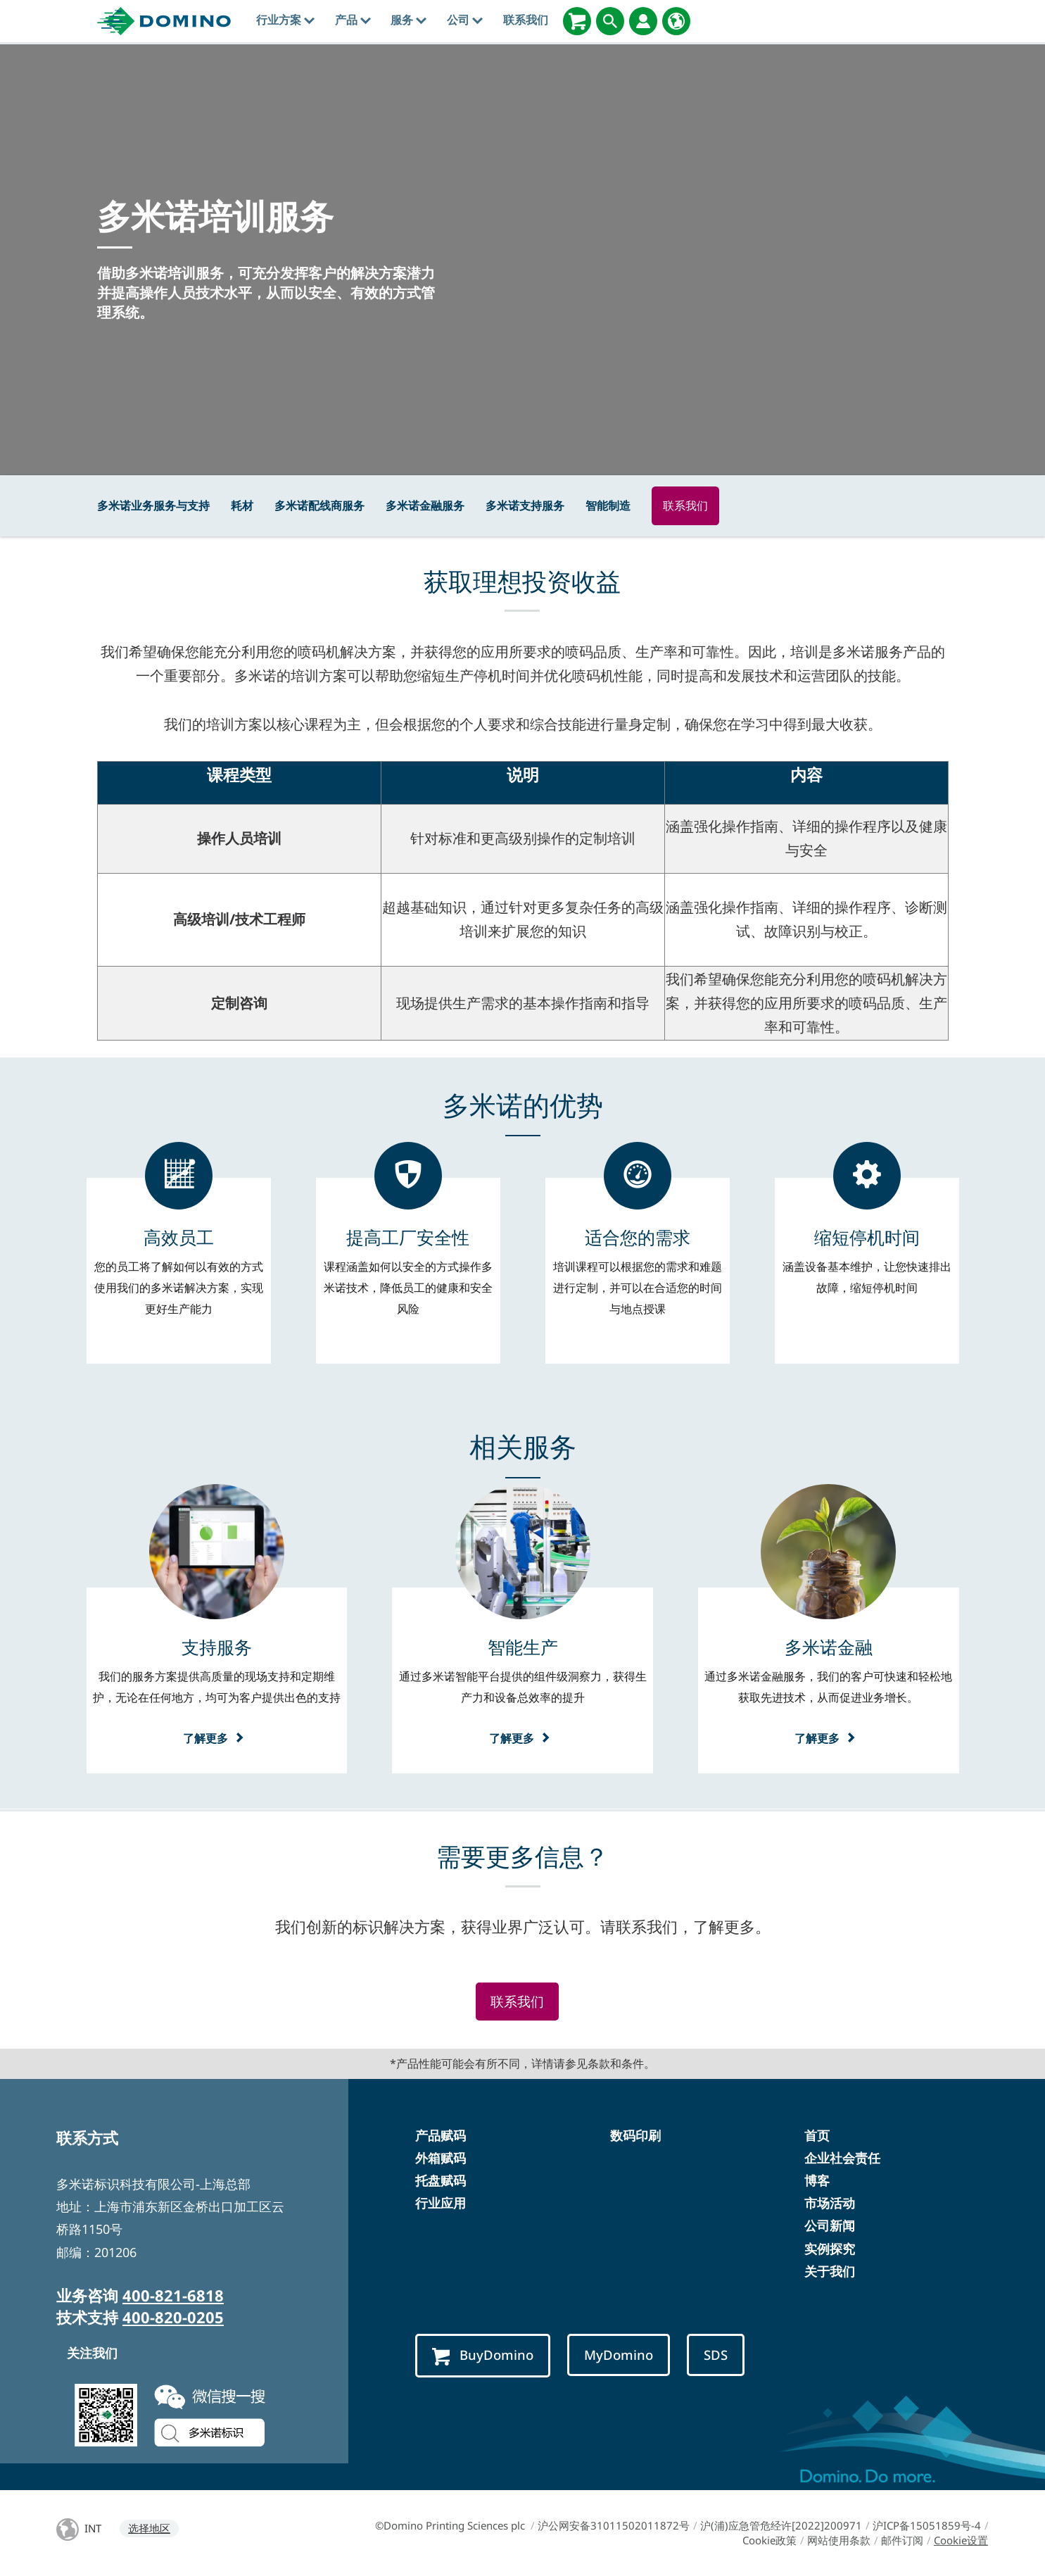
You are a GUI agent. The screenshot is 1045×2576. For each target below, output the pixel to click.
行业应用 (440, 2203)
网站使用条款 (838, 2540)
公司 (465, 19)
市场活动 (829, 2203)
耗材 (242, 505)
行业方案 (285, 19)
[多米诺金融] (829, 1646)
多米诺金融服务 (425, 505)
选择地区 (149, 2528)
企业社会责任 (842, 2157)
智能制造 (608, 505)
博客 (817, 2180)
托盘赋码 (440, 2180)
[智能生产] (523, 1646)
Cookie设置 (961, 2540)
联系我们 (525, 19)
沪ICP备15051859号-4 (927, 2525)
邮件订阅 (902, 2540)
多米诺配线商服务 (319, 505)
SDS (718, 2355)
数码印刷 (635, 2135)
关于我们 (829, 2271)
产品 (353, 19)
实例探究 (829, 2248)
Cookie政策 (769, 2540)
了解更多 (217, 1737)
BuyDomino (483, 2355)
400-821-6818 (173, 2295)
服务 (408, 19)
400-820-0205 (173, 2316)
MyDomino (620, 2355)
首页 (817, 2135)
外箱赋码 (440, 2157)
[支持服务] (217, 1646)
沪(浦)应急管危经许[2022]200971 (781, 2525)
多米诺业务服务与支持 (153, 505)
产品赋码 (440, 2135)
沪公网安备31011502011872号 (614, 2525)
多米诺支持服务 (525, 505)
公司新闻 (829, 2226)
